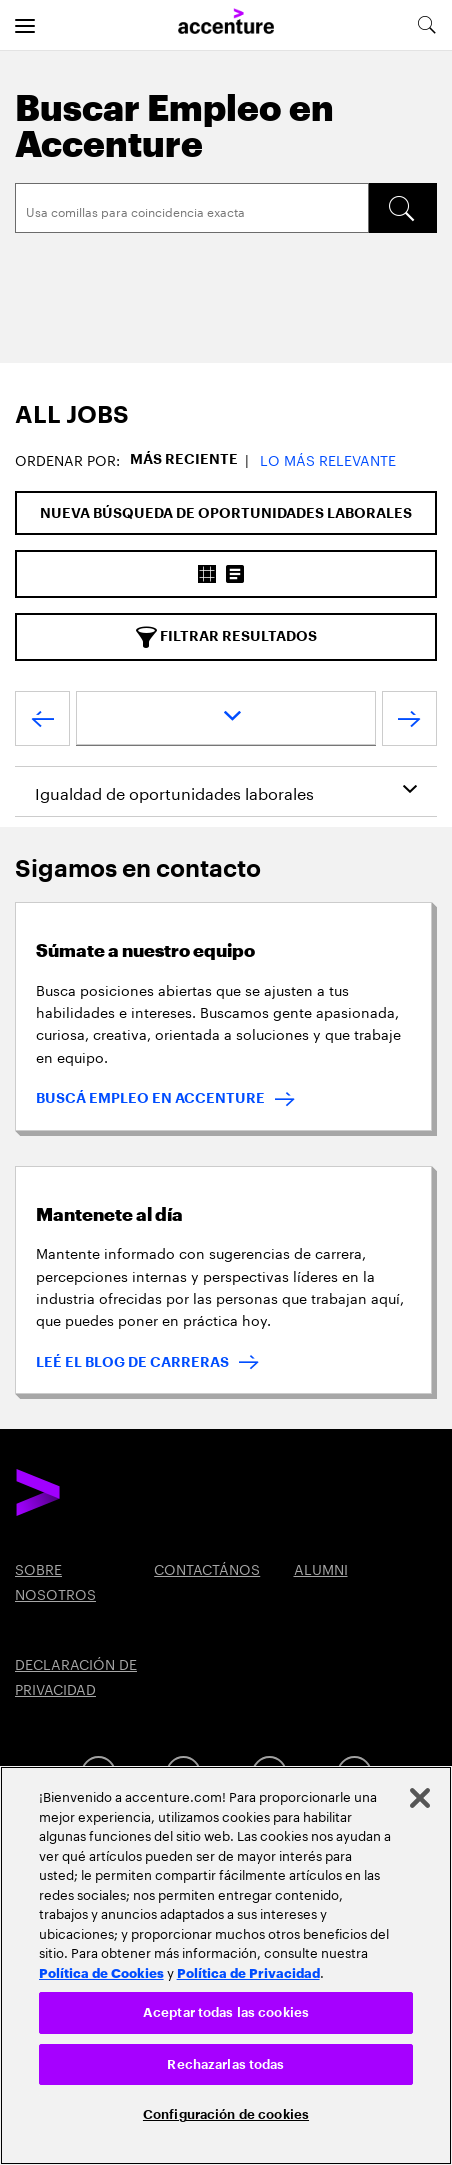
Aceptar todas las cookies (226, 2012)
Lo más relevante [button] (328, 459)
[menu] (25, 25)
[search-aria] (426, 25)
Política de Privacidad (248, 1972)
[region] (226, 1965)
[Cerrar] (420, 1798)
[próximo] (409, 723)
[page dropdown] (226, 718)
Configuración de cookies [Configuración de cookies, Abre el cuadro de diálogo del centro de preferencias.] (226, 2114)
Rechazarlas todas (225, 2064)
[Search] (192, 208)
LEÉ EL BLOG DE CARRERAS (132, 1362)
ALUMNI (321, 1568)
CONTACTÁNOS (207, 1568)
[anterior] (42, 723)
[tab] (226, 415)
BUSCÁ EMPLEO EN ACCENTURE (150, 1098)
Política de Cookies (101, 1972)
